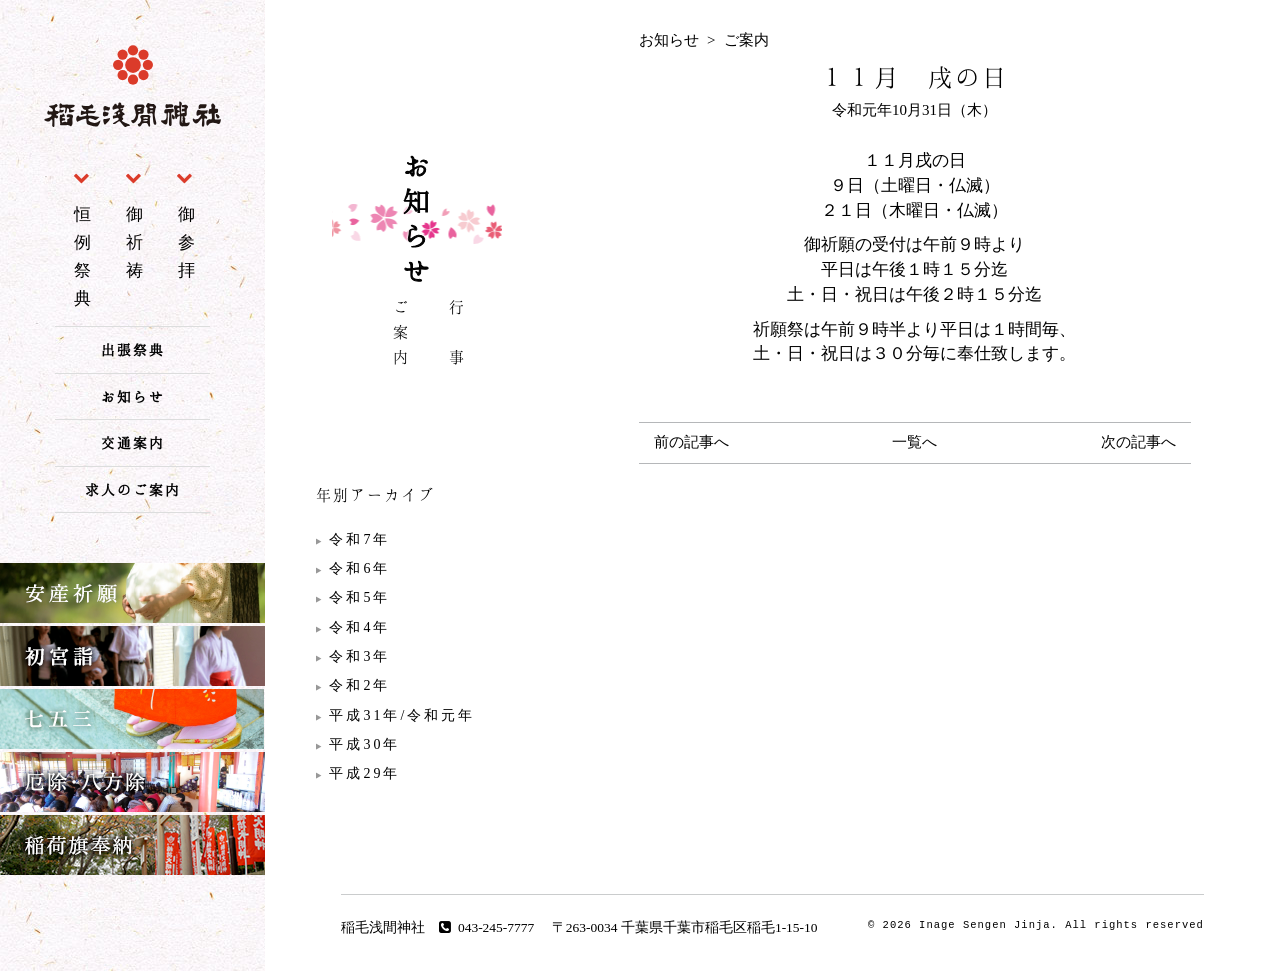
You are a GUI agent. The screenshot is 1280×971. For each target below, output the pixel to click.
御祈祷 (137, 242)
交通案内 (133, 442)
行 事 (457, 335)
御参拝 (189, 242)
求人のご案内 (133, 489)
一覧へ (914, 442)
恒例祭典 (85, 256)
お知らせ (133, 396)
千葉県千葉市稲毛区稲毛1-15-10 (719, 927)
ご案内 (401, 335)
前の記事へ (691, 442)
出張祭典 (133, 349)
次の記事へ (1138, 442)
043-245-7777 (486, 927)
